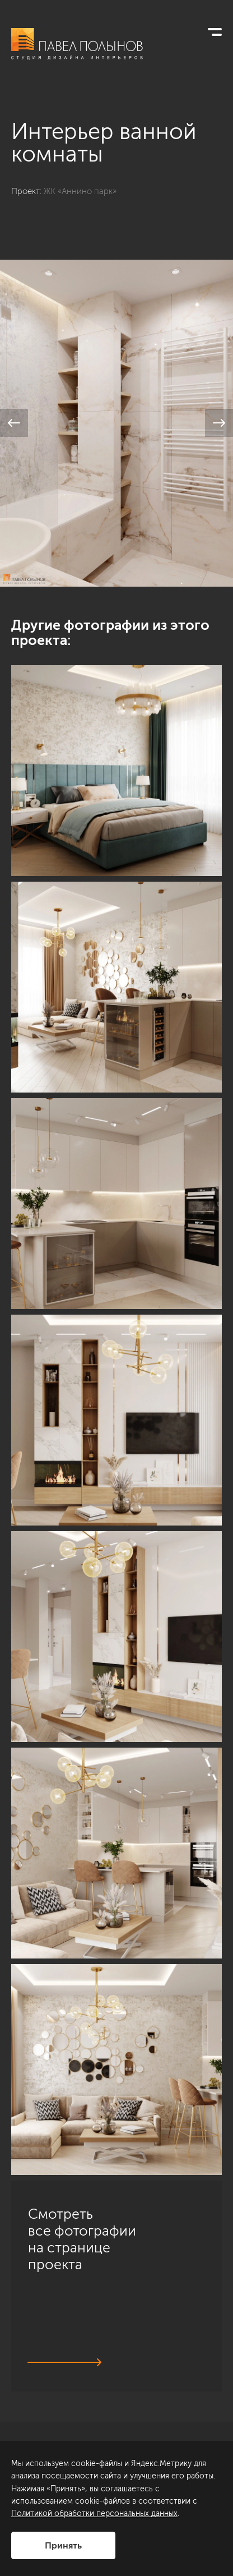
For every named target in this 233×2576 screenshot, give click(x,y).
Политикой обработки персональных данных (94, 2513)
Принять (63, 2545)
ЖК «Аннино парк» (80, 191)
